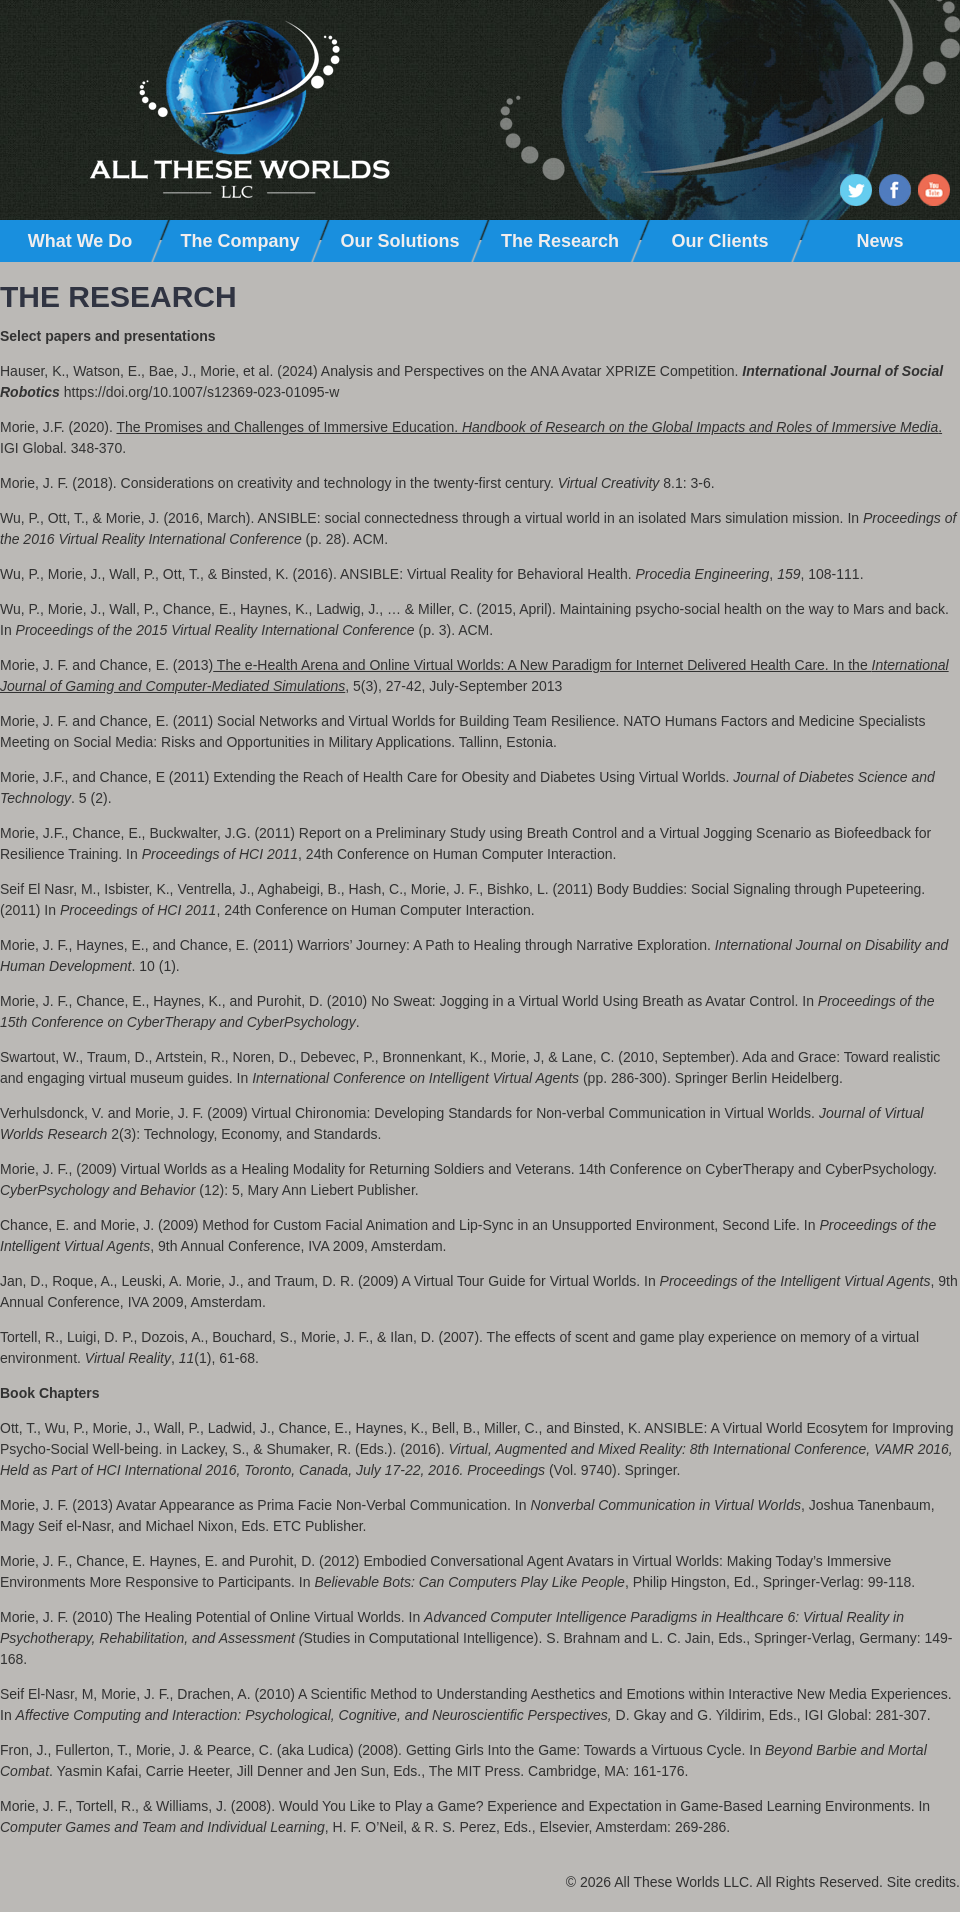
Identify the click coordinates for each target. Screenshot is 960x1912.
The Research (560, 241)
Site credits (921, 1882)
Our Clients (719, 241)
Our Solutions (400, 241)
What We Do (80, 241)
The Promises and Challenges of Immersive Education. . (529, 427)
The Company (239, 241)
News (879, 241)
